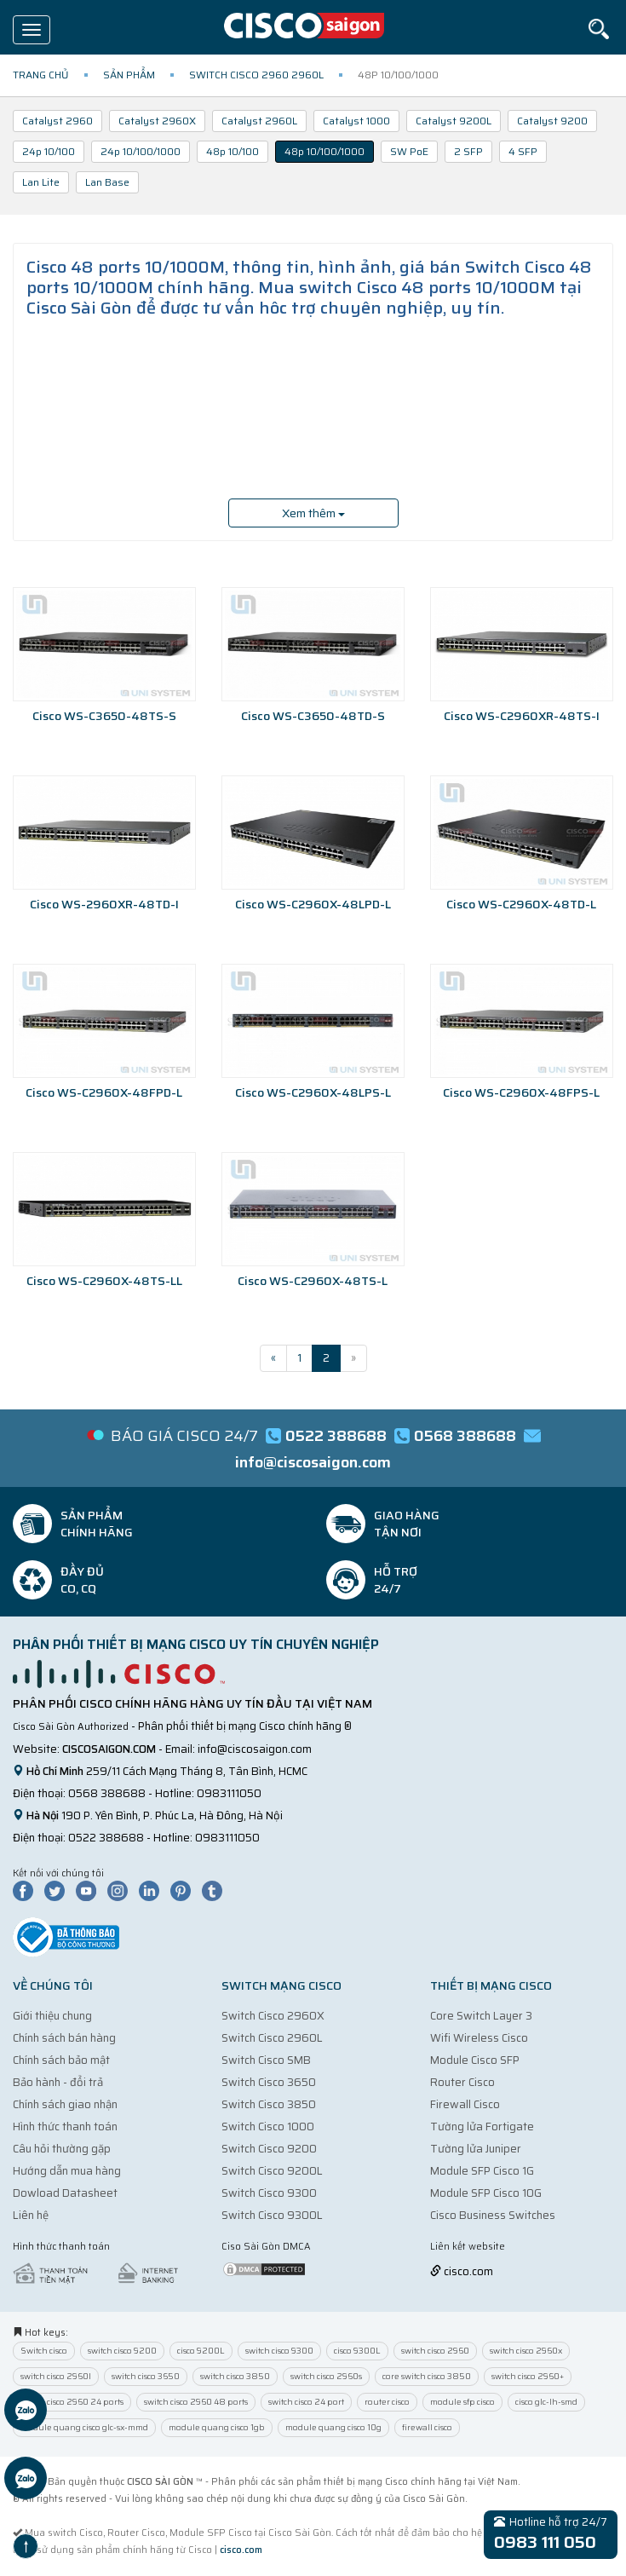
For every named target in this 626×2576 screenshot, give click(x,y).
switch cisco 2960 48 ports (196, 2401)
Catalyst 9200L (453, 120)
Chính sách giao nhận (65, 2104)
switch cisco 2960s (326, 2376)
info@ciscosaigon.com (255, 1749)
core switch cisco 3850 (426, 2376)
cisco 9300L (357, 2350)
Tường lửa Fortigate (482, 2126)
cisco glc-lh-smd (546, 2401)
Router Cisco (462, 2082)
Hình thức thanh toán (65, 2126)
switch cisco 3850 (235, 2376)
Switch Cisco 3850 (268, 2104)
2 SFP (468, 151)
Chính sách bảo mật (61, 2060)
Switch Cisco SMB (266, 2060)
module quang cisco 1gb (217, 2427)
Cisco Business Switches (492, 2215)
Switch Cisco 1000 (267, 2126)
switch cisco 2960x (526, 2350)
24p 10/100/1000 (141, 151)
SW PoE (409, 151)
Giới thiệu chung (52, 2016)
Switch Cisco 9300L (272, 2215)
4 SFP (522, 151)
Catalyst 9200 (552, 120)
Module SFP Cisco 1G (482, 2171)
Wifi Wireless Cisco (479, 2038)
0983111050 (229, 1793)
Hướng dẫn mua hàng (67, 2171)
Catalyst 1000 (356, 120)
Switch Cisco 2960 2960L (256, 74)
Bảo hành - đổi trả (58, 2082)
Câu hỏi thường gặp (62, 2149)
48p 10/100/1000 (324, 151)
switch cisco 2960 (435, 2350)
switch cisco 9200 (122, 2350)
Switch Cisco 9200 (269, 2149)
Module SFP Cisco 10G (486, 2193)
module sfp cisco (462, 2401)
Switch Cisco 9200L (272, 2171)
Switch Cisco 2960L (272, 2038)
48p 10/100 (232, 151)
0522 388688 (106, 1838)
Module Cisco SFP (475, 2060)
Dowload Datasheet (65, 2193)
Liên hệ (31, 2215)
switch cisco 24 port (306, 2401)
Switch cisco (43, 2350)
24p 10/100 (48, 151)
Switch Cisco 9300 (269, 2193)
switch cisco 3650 (146, 2376)
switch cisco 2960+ (527, 2376)
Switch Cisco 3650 (268, 2082)
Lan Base (107, 182)
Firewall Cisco (465, 2104)
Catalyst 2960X (157, 120)
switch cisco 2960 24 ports (71, 2401)
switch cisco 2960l (55, 2376)
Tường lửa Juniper (475, 2149)
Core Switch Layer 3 (481, 2016)
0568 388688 (107, 1793)
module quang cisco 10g (333, 2427)
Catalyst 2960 (57, 120)
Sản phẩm (129, 74)
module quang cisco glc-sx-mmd (84, 2427)
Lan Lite (41, 182)
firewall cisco (427, 2427)
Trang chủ (41, 74)
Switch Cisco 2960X (272, 2016)
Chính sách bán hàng (64, 2038)
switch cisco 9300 (279, 2350)
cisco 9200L (201, 2350)
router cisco (387, 2401)
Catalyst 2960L (259, 120)
